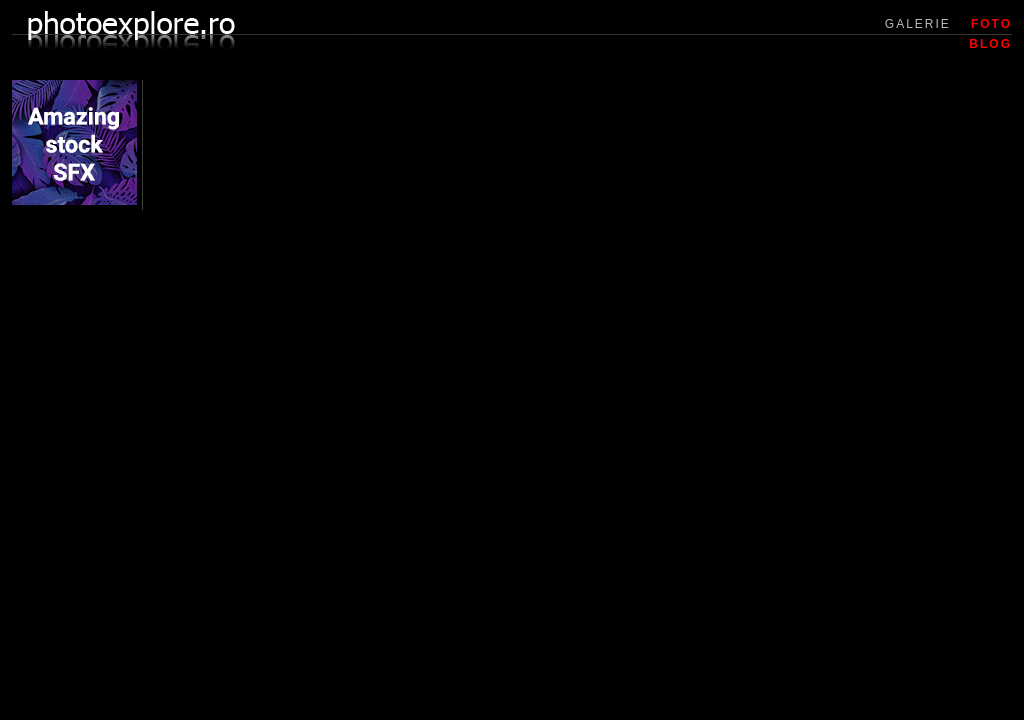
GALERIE (918, 24)
